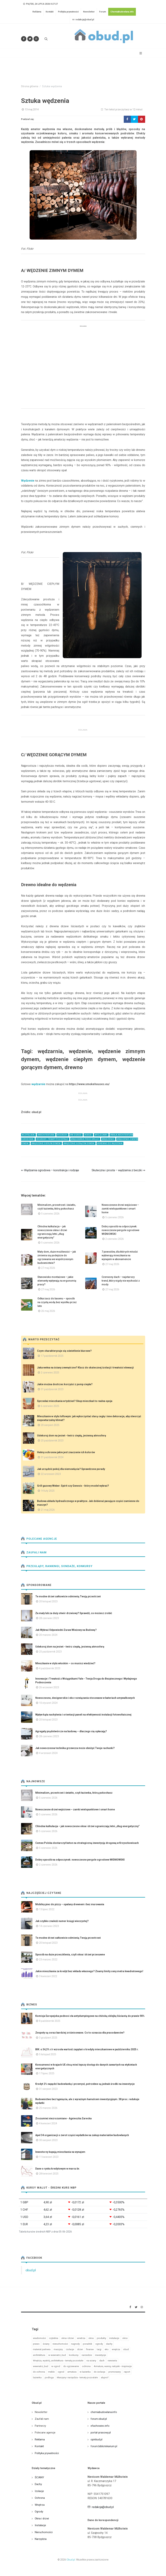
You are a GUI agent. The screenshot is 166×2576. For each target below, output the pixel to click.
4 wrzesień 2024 (48, 1753)
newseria (112, 2360)
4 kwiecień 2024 (48, 2123)
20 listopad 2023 (48, 1601)
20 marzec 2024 (48, 1634)
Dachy (38, 2484)
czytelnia (53, 2338)
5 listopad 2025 (47, 2054)
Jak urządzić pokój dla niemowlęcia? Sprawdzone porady (71, 1469)
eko (107, 2349)
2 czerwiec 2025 (50, 1372)
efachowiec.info (100, 2425)
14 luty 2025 (48, 1490)
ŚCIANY (39, 2477)
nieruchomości (60, 2343)
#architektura (46, 1135)
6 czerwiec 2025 (50, 1406)
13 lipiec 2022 (46, 1909)
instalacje (114, 2338)
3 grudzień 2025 (48, 2037)
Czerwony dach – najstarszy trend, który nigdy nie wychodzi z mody (121, 1281)
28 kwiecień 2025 (48, 2173)
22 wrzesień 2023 (51, 1474)
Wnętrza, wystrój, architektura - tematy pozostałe (58, 2360)
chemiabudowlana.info (104, 2412)
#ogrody (62, 1135)
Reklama (36, 12)
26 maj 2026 (48, 1311)
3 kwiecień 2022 (48, 1976)
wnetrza (81, 2338)
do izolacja (99, 2371)
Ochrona (40, 2497)
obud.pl (30, 2270)
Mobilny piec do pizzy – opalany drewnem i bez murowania (69, 1904)
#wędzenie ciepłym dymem (46, 1143)
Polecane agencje (39, 1538)
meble (51, 2371)
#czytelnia (28, 1135)
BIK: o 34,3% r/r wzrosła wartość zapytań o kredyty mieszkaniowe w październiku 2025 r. (87, 2049)
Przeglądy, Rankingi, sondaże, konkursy (57, 1566)
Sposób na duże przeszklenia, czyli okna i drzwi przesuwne (70, 1954)
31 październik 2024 (52, 1457)
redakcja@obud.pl (83, 19)
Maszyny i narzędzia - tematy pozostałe (77, 2377)
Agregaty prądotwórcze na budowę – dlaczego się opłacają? (71, 1731)
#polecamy (101, 1135)
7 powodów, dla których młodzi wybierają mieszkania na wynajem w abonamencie (120, 1255)
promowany (114, 2371)
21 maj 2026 (48, 1509)
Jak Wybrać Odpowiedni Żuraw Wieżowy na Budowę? (66, 1629)
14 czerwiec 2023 (49, 1926)
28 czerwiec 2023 (49, 1618)
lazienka (37, 2377)
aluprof (104, 2377)
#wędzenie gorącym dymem (79, 1143)
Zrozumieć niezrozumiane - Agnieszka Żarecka (63, 2118)
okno (125, 2338)
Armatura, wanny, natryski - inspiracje (113, 2366)
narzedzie (87, 2355)
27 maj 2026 (48, 1267)
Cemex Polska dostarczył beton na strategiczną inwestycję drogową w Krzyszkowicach (87, 1843)
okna (91, 2338)
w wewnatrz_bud (57, 2355)
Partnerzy (40, 2425)
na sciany (91, 2360)
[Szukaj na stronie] (45, 39)
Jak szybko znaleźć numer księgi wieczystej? (62, 1921)
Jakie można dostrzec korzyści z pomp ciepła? (65, 1384)
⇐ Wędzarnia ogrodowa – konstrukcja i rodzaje (50, 1170)
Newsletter (89, 12)
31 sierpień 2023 (48, 2088)
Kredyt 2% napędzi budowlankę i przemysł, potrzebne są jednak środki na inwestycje (85, 2083)
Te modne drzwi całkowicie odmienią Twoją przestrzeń (68, 1596)
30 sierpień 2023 (48, 2140)
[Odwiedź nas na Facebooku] (23, 38)
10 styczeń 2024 (48, 1702)
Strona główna (29, 86)
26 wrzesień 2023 (49, 1687)
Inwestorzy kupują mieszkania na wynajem (60, 2151)
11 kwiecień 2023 (48, 2156)
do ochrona (39, 2371)
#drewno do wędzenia (109, 1143)
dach (101, 2360)
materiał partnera (41, 2349)
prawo (36, 2343)
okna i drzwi (67, 2338)
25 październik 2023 (52, 1440)
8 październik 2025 (49, 2020)
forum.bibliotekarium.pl (104, 2446)
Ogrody (39, 2511)
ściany (46, 2343)
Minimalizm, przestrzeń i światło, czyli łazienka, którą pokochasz (74, 1792)
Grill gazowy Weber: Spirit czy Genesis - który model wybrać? (73, 1485)
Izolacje (39, 2491)
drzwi (80, 2349)
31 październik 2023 (52, 1389)
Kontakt (49, 12)
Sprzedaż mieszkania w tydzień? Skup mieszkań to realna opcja (74, 1401)
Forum (102, 12)
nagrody (75, 2343)
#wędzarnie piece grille (85, 1139)
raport (127, 2371)
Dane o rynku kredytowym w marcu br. (57, 2168)
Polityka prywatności (68, 12)
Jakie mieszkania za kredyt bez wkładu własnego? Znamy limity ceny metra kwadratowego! (89, 1971)
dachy (109, 2343)
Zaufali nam (34, 1552)
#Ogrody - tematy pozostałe (52, 1139)
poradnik (87, 2343)
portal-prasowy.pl (101, 2432)
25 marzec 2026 (48, 2108)
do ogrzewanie (71, 2366)
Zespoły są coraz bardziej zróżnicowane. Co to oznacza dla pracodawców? (79, 2032)
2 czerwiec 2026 (114, 1238)
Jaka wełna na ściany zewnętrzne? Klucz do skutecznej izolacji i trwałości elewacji (85, 1367)
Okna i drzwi (42, 2518)
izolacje (70, 2349)
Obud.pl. (71, 2559)
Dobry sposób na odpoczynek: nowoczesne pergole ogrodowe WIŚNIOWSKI (120, 1230)
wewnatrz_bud (40, 2366)
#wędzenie (108, 1139)
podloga (49, 2377)
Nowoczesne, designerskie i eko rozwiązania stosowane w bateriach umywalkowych (85, 1697)
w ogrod (55, 2366)
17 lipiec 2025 (46, 2073)
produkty (101, 2338)
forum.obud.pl (99, 2418)
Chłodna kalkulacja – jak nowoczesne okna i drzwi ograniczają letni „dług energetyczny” (87, 1826)
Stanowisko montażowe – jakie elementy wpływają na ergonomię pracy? (56, 1281)
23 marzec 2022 (48, 1959)
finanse (90, 2349)
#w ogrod (76, 1135)
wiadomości (39, 2338)
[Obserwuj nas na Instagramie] (36, 38)
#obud (88, 1135)
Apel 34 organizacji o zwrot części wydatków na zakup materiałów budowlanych (82, 2135)
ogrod (61, 2371)
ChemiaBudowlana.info (122, 12)
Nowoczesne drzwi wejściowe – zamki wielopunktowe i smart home (120, 1208)
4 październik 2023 (49, 1668)
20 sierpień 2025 (50, 1425)
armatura (71, 2371)
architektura (39, 2355)
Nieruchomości (44, 2532)
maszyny (58, 2349)
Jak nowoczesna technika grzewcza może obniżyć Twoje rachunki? (75, 1748)
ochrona (86, 2366)
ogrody (99, 2343)
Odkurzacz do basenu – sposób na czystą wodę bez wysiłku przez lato (57, 1302)
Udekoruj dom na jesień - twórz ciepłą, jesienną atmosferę (71, 1435)
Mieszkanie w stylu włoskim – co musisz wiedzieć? (65, 1663)
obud (126, 2349)
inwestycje (100, 2355)
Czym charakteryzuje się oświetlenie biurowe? (64, 1350)
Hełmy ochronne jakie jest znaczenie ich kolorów (66, 1452)
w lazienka (85, 2371)
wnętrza (116, 2349)
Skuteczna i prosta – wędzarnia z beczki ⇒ (118, 1170)
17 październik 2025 (52, 1355)
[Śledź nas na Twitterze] (30, 38)
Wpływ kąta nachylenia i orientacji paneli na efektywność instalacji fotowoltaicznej (83, 1714)
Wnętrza (40, 2504)
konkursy (73, 2355)
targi (99, 2349)
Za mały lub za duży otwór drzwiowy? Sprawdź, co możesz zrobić (73, 1613)
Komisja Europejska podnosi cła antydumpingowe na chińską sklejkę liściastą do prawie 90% (90, 2015)
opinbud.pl (96, 2439)
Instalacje (40, 2525)
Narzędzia (41, 2539)
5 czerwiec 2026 (50, 1213)
